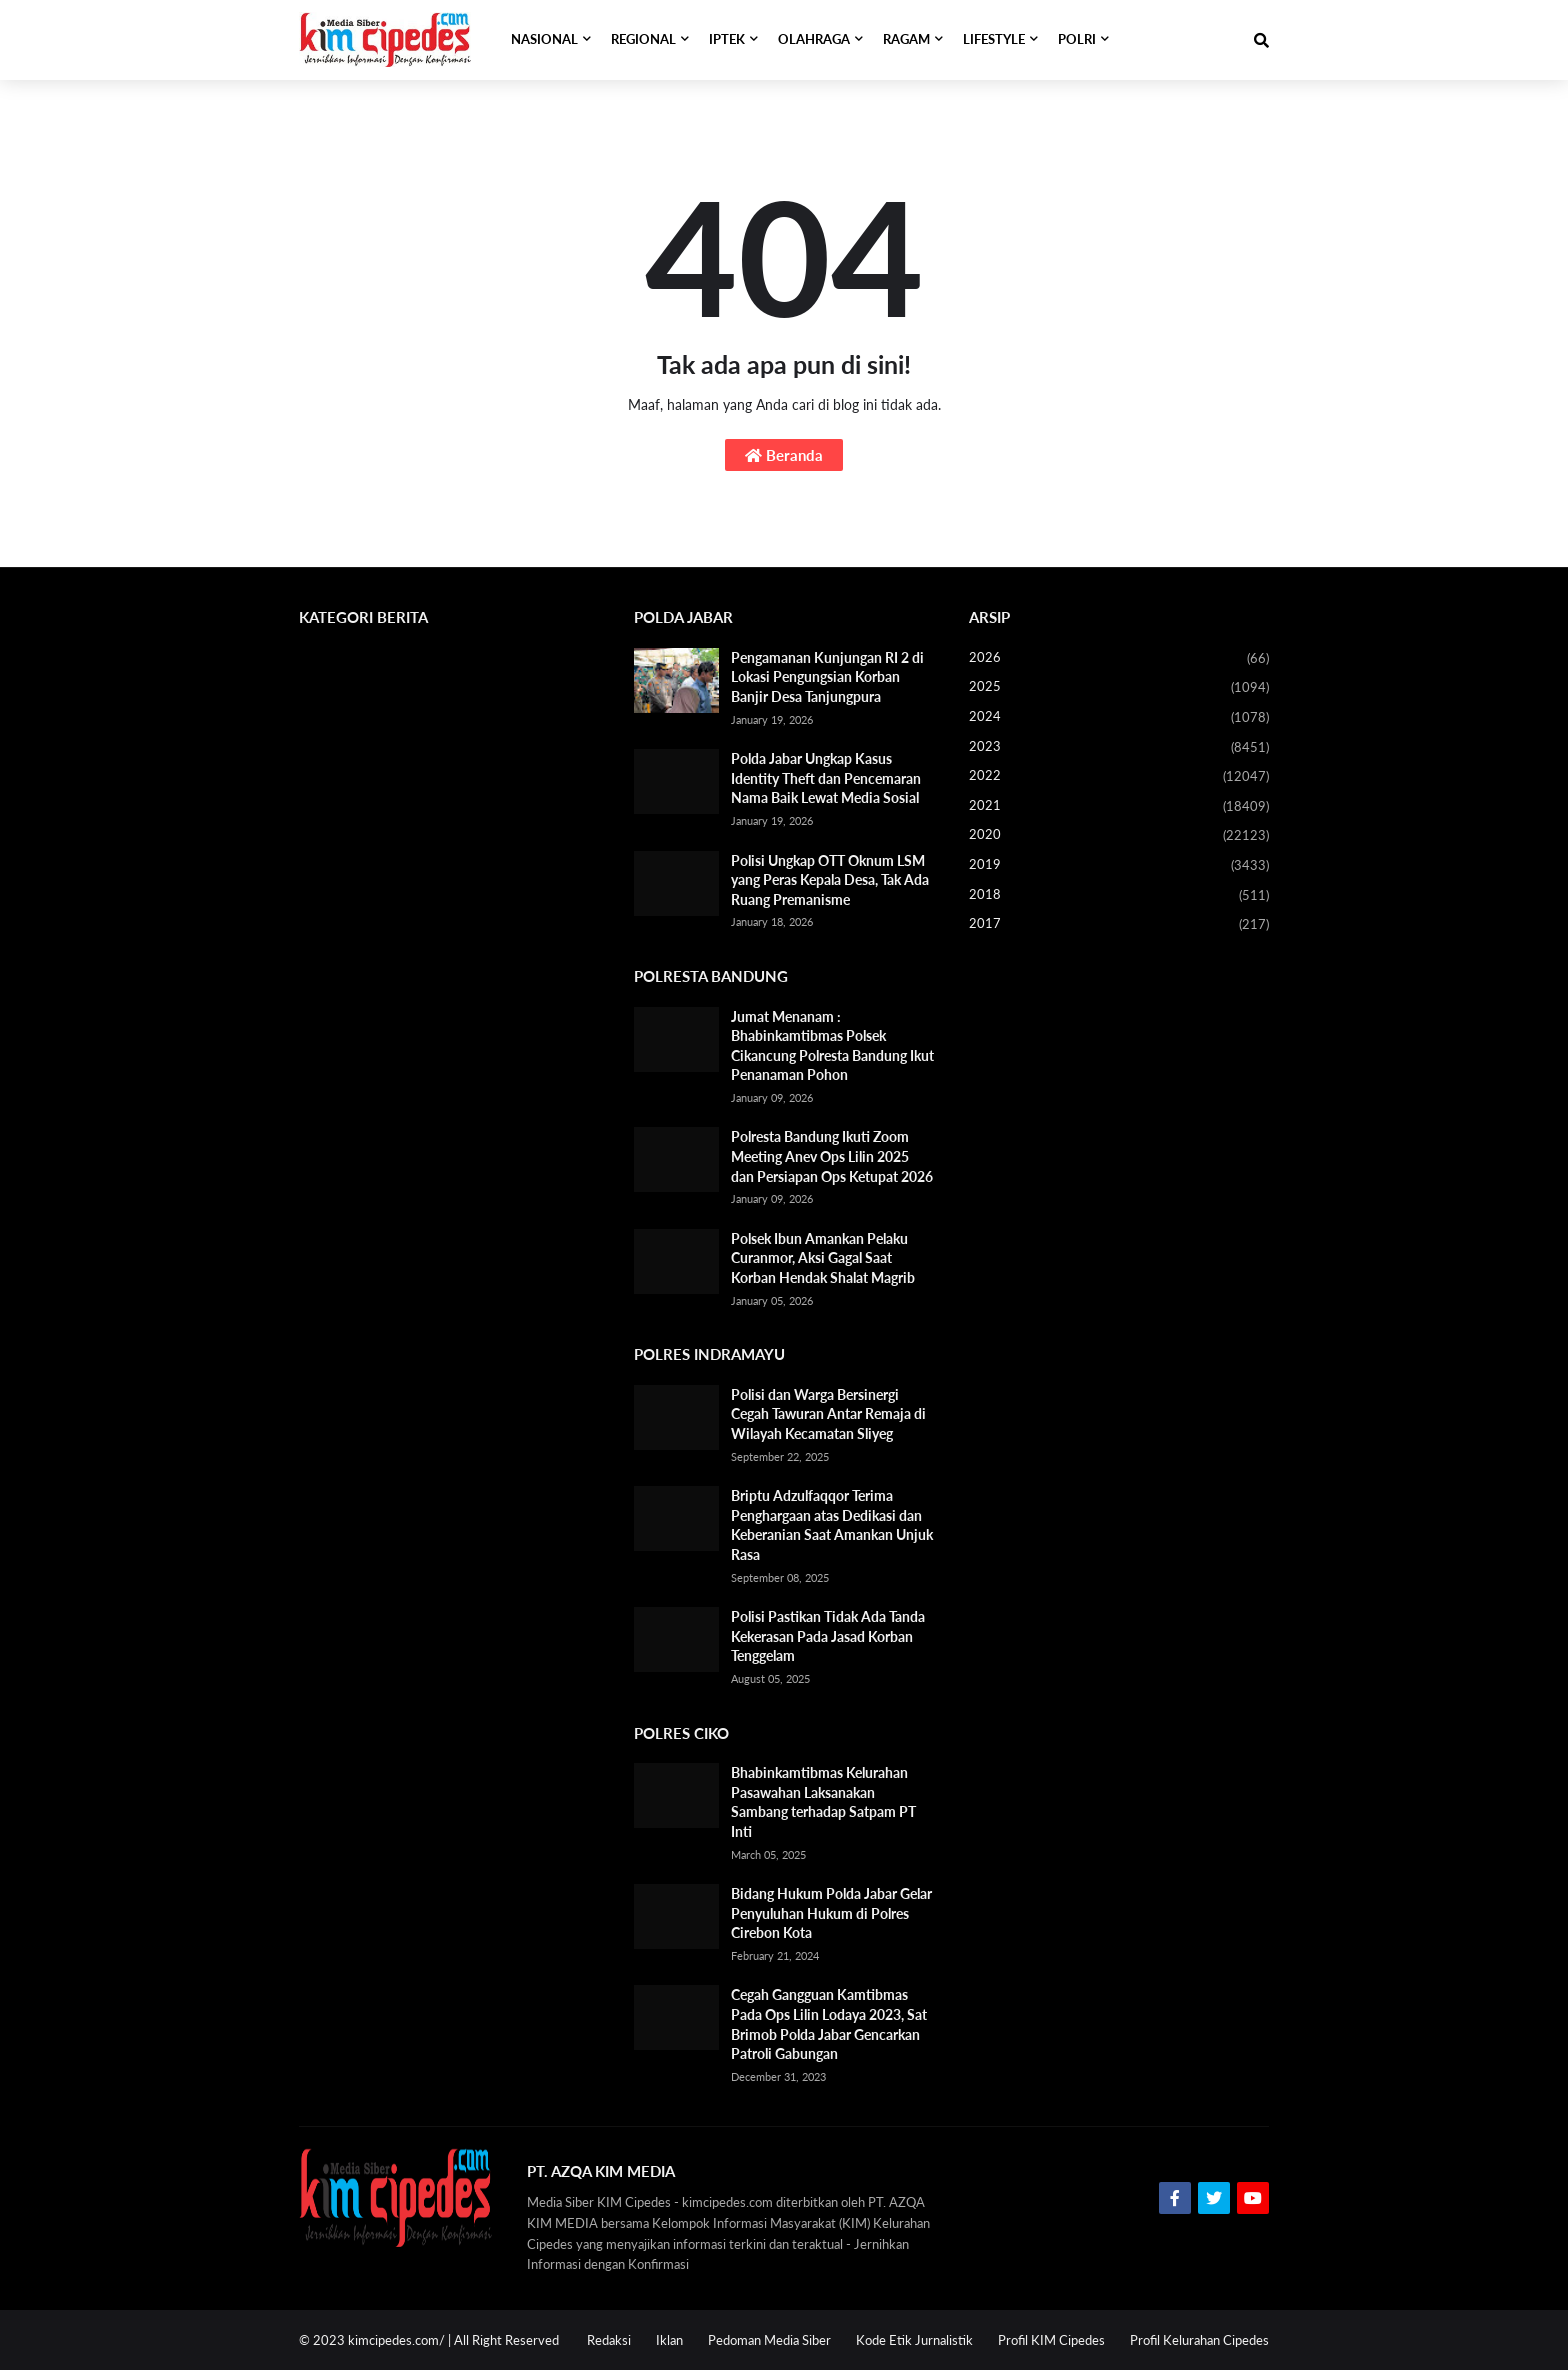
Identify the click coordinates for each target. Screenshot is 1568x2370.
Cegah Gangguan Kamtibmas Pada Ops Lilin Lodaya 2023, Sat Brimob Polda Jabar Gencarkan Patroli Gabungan (829, 2024)
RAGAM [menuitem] (906, 39)
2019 (1119, 866)
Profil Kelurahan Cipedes (1199, 2340)
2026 (1119, 659)
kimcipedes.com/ (396, 2340)
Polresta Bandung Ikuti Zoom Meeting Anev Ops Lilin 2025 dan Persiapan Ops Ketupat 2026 (832, 1156)
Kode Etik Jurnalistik (914, 2340)
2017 (1119, 924)
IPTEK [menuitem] (727, 39)
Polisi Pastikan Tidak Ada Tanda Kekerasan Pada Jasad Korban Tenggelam (828, 1636)
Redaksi (609, 2340)
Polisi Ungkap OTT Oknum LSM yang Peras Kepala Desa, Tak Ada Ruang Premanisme (830, 880)
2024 (1119, 718)
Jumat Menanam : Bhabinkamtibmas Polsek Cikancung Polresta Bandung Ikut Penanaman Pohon (832, 1046)
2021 (1119, 807)
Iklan (669, 2340)
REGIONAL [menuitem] (643, 39)
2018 (1119, 896)
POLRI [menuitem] (1077, 39)
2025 (1119, 688)
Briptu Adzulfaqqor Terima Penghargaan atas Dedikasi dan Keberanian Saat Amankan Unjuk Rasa (832, 1525)
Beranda (784, 455)
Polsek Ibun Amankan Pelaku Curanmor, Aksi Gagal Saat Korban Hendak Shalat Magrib (823, 1258)
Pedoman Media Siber (769, 2340)
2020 (1119, 836)
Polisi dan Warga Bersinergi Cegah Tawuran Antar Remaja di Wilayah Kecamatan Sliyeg (828, 1414)
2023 (1119, 748)
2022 (1119, 777)
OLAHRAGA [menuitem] (814, 39)
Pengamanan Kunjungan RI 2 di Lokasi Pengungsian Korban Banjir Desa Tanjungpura (827, 677)
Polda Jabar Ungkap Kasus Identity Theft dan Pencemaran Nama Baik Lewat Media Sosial (826, 778)
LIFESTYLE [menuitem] (994, 39)
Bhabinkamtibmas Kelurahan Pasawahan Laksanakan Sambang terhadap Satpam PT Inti (823, 1802)
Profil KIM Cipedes (1051, 2340)
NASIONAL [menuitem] (544, 39)
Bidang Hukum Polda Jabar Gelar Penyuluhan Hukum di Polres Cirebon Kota (831, 1913)
